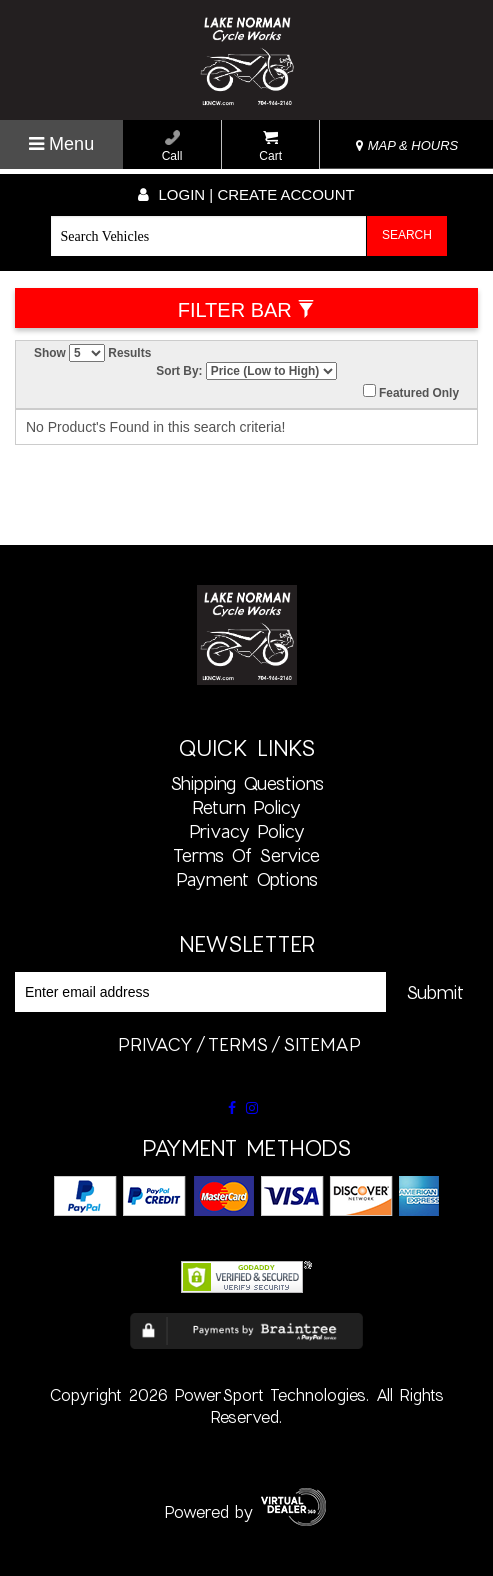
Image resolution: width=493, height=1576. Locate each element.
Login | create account (246, 194)
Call (172, 146)
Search (407, 235)
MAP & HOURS (407, 145)
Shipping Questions (247, 783)
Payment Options (247, 879)
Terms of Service (246, 855)
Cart (270, 146)
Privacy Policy (247, 831)
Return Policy (246, 807)
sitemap (322, 1044)
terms (238, 1044)
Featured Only (411, 392)
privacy (155, 1044)
